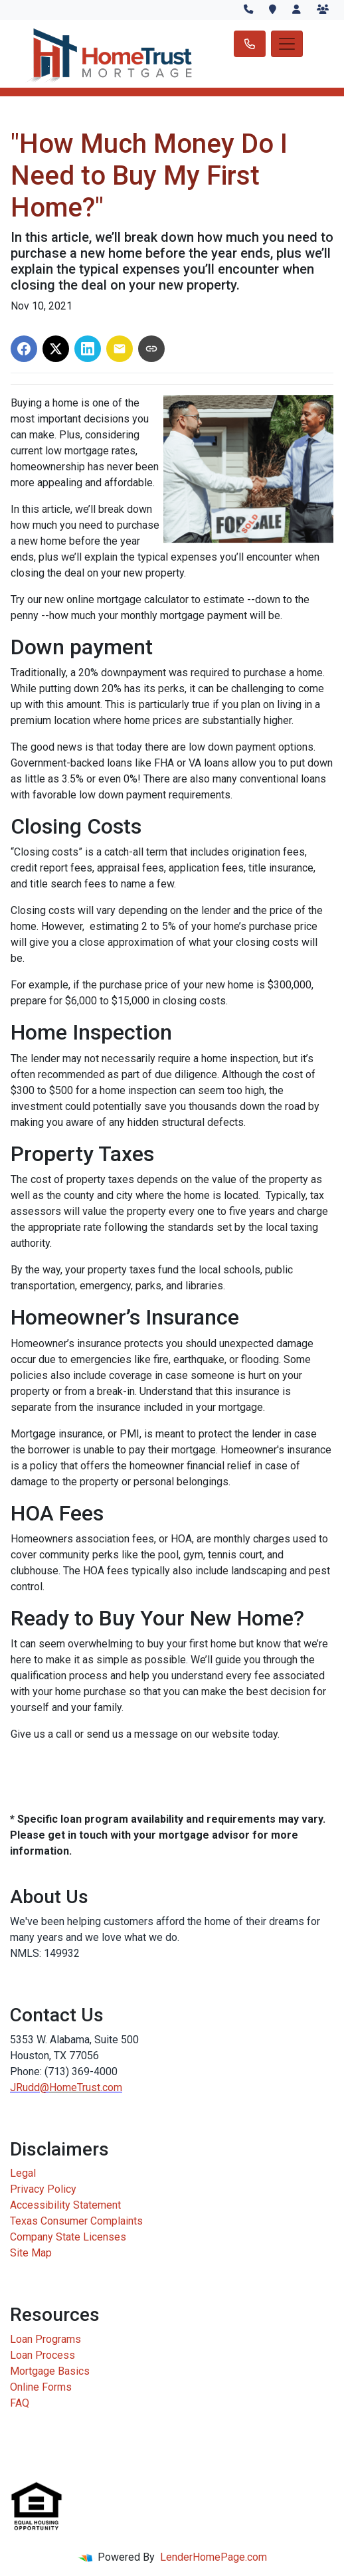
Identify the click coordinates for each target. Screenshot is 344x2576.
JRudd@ (29, 2087)
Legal (23, 2173)
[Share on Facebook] (24, 348)
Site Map (31, 2253)
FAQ (19, 2403)
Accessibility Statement (65, 2205)
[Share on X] (56, 348)
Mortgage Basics (50, 2371)
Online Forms (41, 2387)
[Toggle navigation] (287, 44)
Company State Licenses (68, 2237)
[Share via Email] (119, 348)
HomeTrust (74, 2087)
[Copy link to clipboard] (151, 348)
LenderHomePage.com (213, 2557)
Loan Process (42, 2355)
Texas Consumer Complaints (76, 2221)
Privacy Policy (43, 2189)
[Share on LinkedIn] (87, 348)
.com (111, 2087)
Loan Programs (45, 2339)
